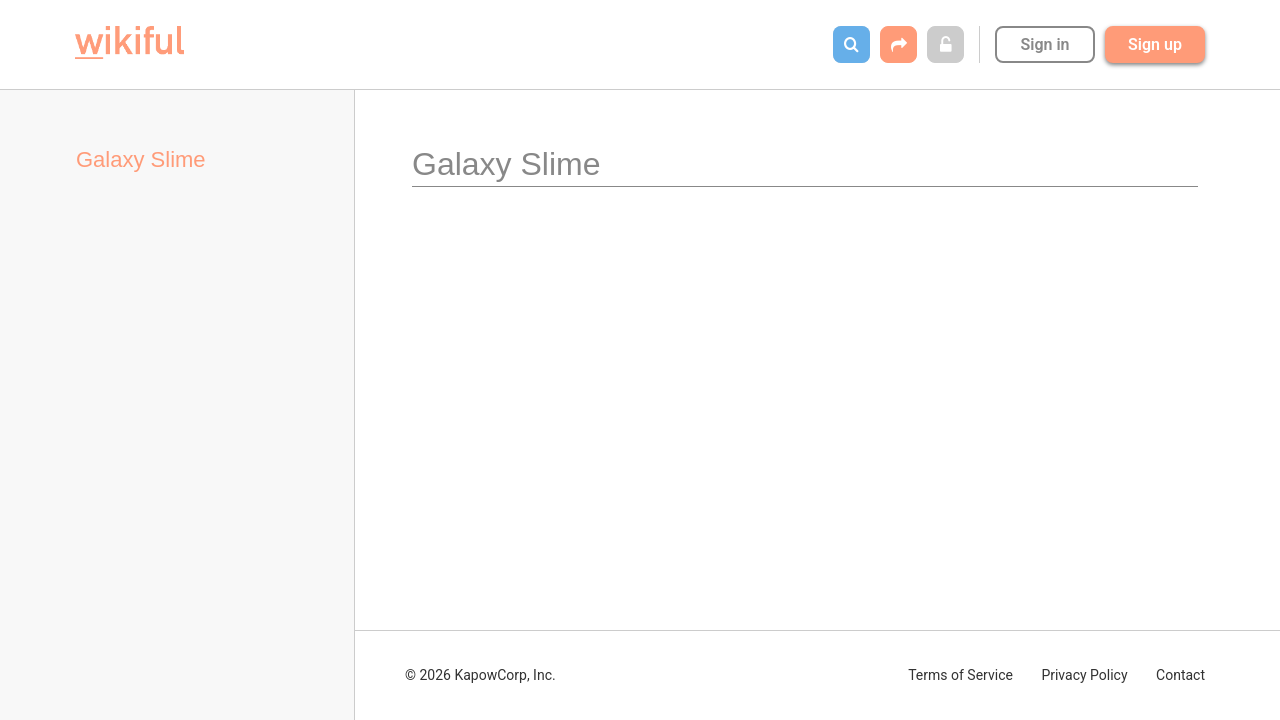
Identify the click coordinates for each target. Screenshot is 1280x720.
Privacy (1084, 675)
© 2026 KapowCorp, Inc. (480, 675)
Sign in (1044, 44)
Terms (960, 675)
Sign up (1155, 44)
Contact (1180, 675)
